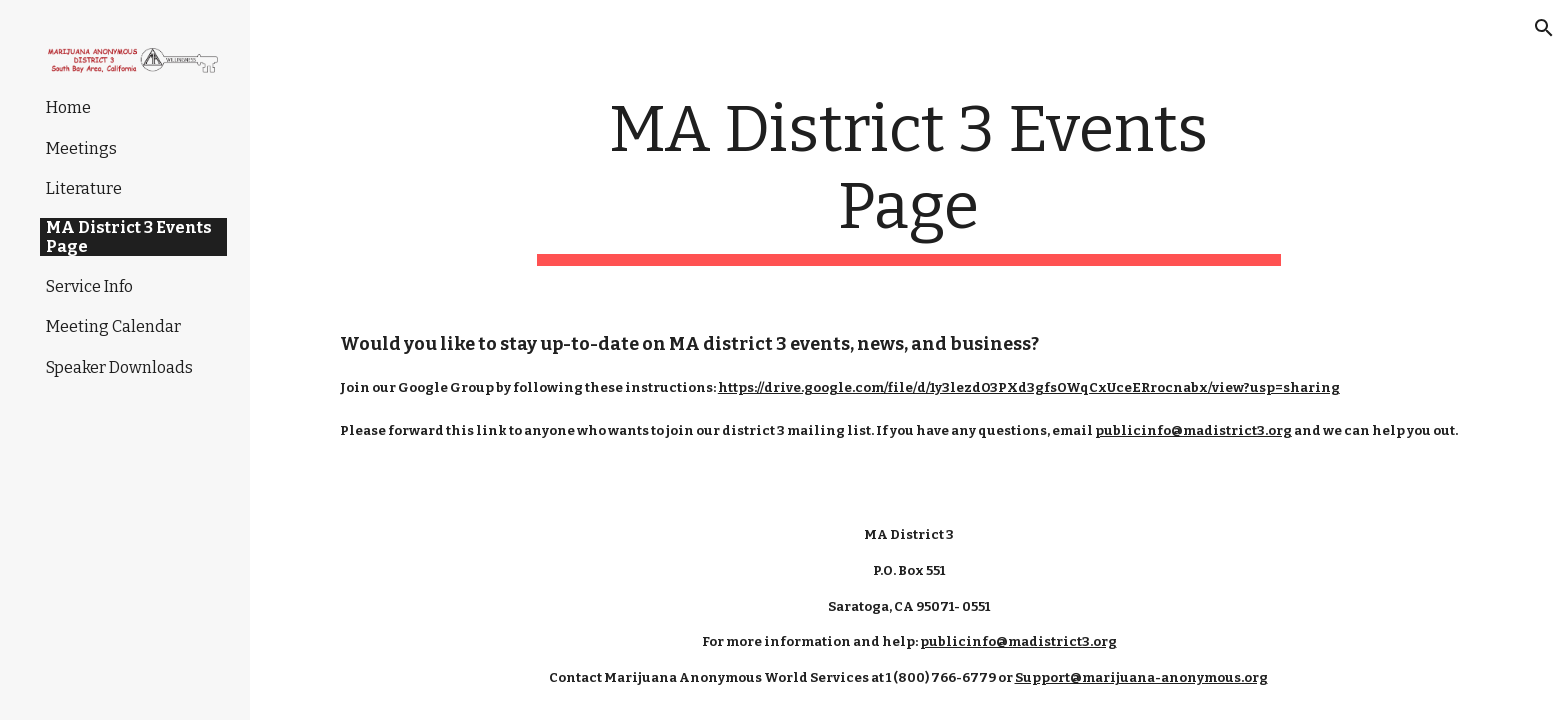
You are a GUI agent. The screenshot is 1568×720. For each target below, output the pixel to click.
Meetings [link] (81, 148)
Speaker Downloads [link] (119, 367)
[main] (909, 179)
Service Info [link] (89, 286)
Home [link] (68, 107)
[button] (1544, 28)
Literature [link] (84, 188)
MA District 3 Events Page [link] (129, 237)
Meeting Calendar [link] (113, 326)
